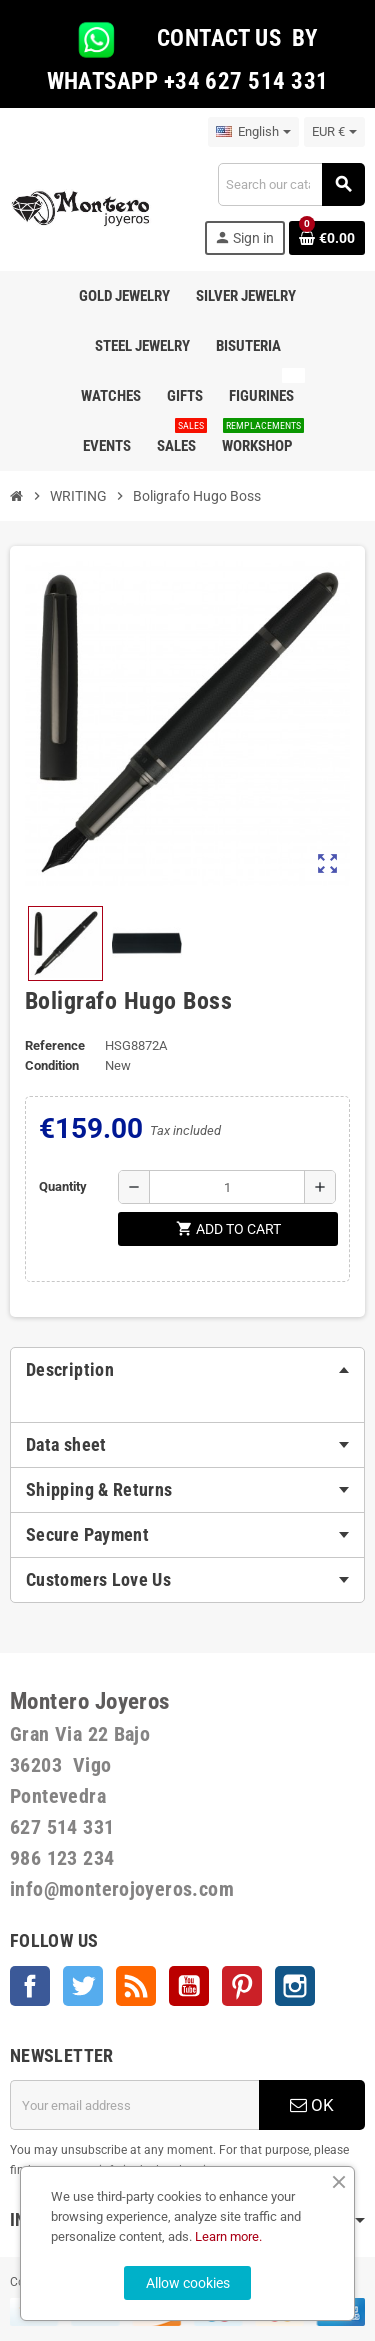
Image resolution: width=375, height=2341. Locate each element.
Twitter (83, 1986)
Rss (136, 1986)
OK (312, 2105)
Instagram (295, 1986)
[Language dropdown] (253, 132)
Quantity (63, 1186)
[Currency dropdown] (334, 132)
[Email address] (134, 2105)
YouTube (189, 1986)
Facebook (30, 1986)
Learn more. (228, 2236)
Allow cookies (188, 2283)
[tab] (187, 1370)
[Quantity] (227, 1187)
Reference (55, 1045)
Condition (52, 1065)
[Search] (291, 184)
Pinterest (242, 1986)
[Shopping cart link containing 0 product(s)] (327, 238)
